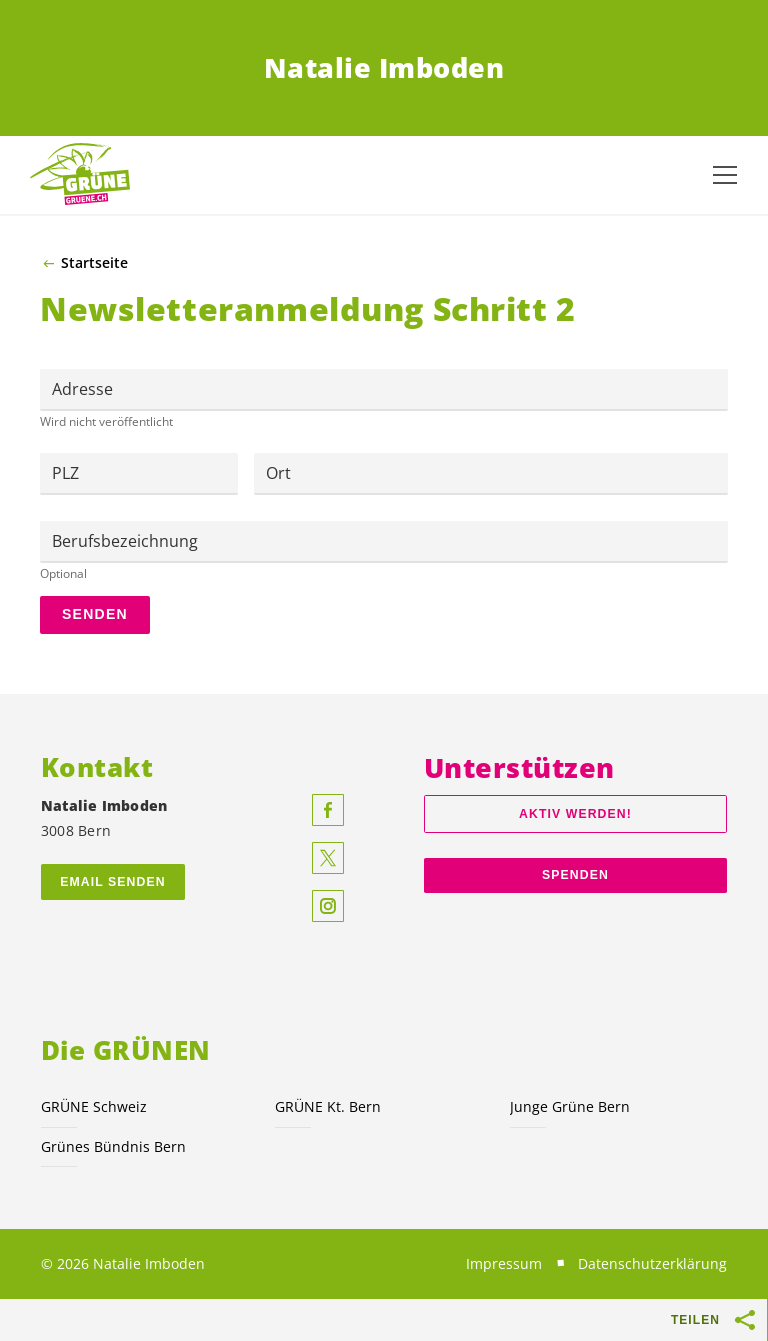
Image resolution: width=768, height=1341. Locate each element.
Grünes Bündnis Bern (113, 1146)
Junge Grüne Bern (570, 1106)
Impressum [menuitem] (504, 1263)
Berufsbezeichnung (125, 541)
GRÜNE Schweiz (94, 1106)
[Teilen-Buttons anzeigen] (746, 1320)
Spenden (575, 875)
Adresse (82, 389)
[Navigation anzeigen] (725, 175)
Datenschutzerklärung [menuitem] (652, 1263)
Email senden (112, 882)
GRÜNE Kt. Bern (328, 1106)
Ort (278, 473)
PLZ (65, 473)
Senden (95, 614)
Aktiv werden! (575, 814)
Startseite (94, 263)
